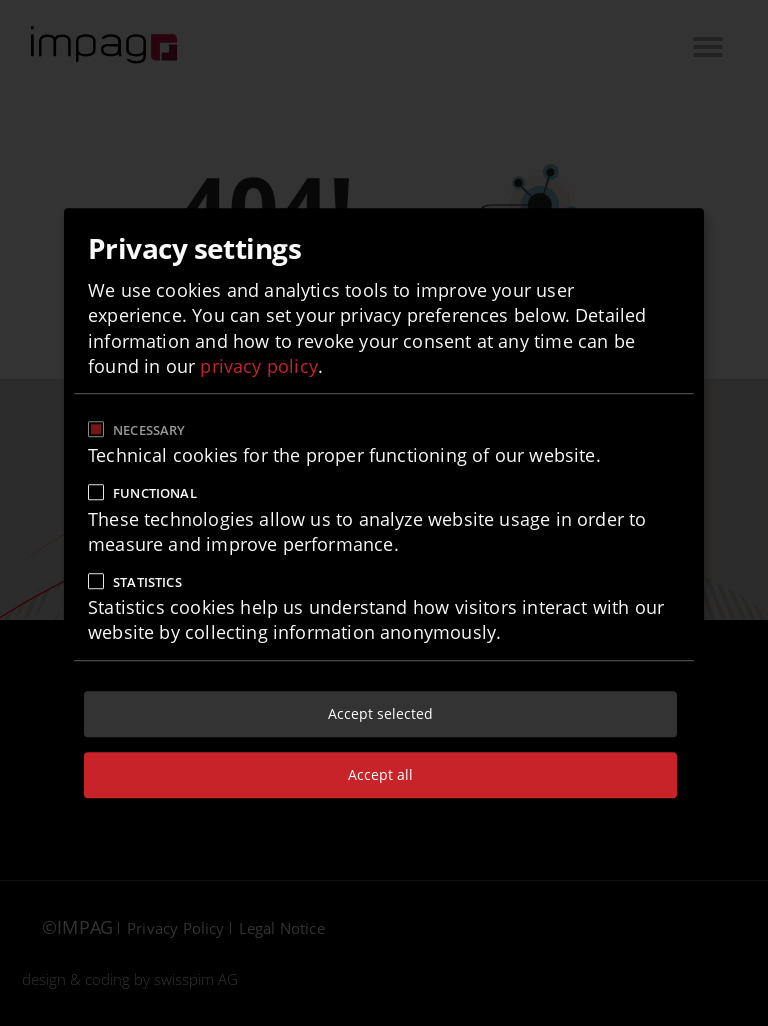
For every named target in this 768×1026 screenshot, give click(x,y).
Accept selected (380, 713)
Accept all (380, 774)
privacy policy (259, 366)
